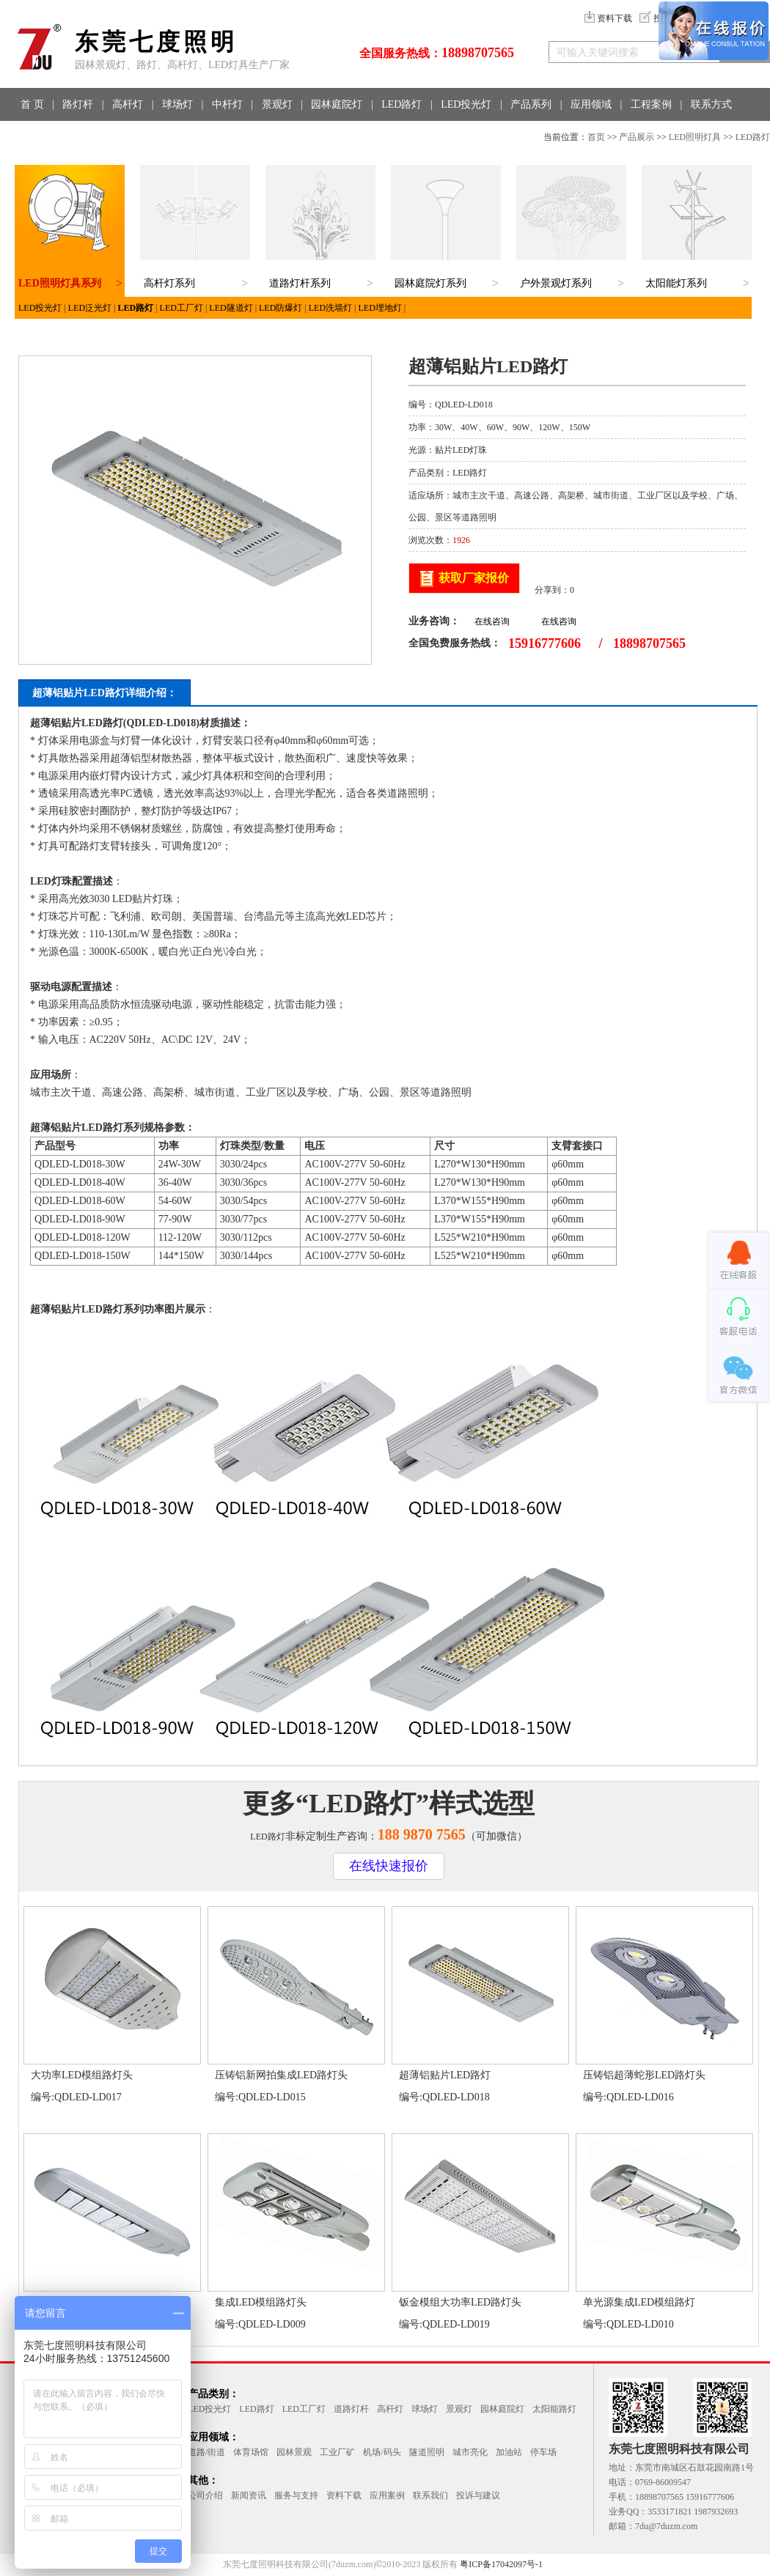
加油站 (509, 2452)
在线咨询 (492, 621)
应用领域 (591, 104)
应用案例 (387, 2495)
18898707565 (477, 52)
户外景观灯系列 (556, 283)
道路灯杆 (351, 2409)
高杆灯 (127, 104)
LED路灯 (401, 104)
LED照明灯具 (695, 137)
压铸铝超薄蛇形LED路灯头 (644, 2075)
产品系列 (530, 104)
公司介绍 (205, 2495)
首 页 (32, 104)
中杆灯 (227, 104)
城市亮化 (470, 2452)
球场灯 (177, 104)
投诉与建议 (478, 2495)
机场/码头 (381, 2452)
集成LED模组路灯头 (261, 2302)
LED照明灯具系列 (59, 283)
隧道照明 (426, 2452)
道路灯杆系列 (300, 283)
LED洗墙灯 (330, 308)
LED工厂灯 (181, 308)
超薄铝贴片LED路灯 (445, 2075)
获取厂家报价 (474, 578)
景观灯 (277, 104)
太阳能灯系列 (676, 283)
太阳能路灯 (554, 2409)
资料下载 (608, 18)
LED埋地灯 (380, 308)
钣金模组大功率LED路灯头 (460, 2302)
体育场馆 (250, 2452)
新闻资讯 (248, 2495)
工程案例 (651, 104)
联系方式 (711, 104)
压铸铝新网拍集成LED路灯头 (281, 2075)
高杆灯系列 (169, 283)
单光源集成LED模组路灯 (639, 2302)
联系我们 (430, 2495)
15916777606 (544, 643)
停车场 (543, 2452)
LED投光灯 (466, 104)
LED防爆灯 (280, 308)
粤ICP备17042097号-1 (501, 2564)
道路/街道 (206, 2452)
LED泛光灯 (89, 308)
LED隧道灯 (230, 308)
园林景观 (294, 2452)
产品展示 (636, 137)
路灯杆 (77, 104)
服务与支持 (296, 2495)
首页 (596, 137)
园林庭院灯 (336, 104)
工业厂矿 (337, 2452)
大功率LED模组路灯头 (82, 2075)
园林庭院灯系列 (430, 283)
